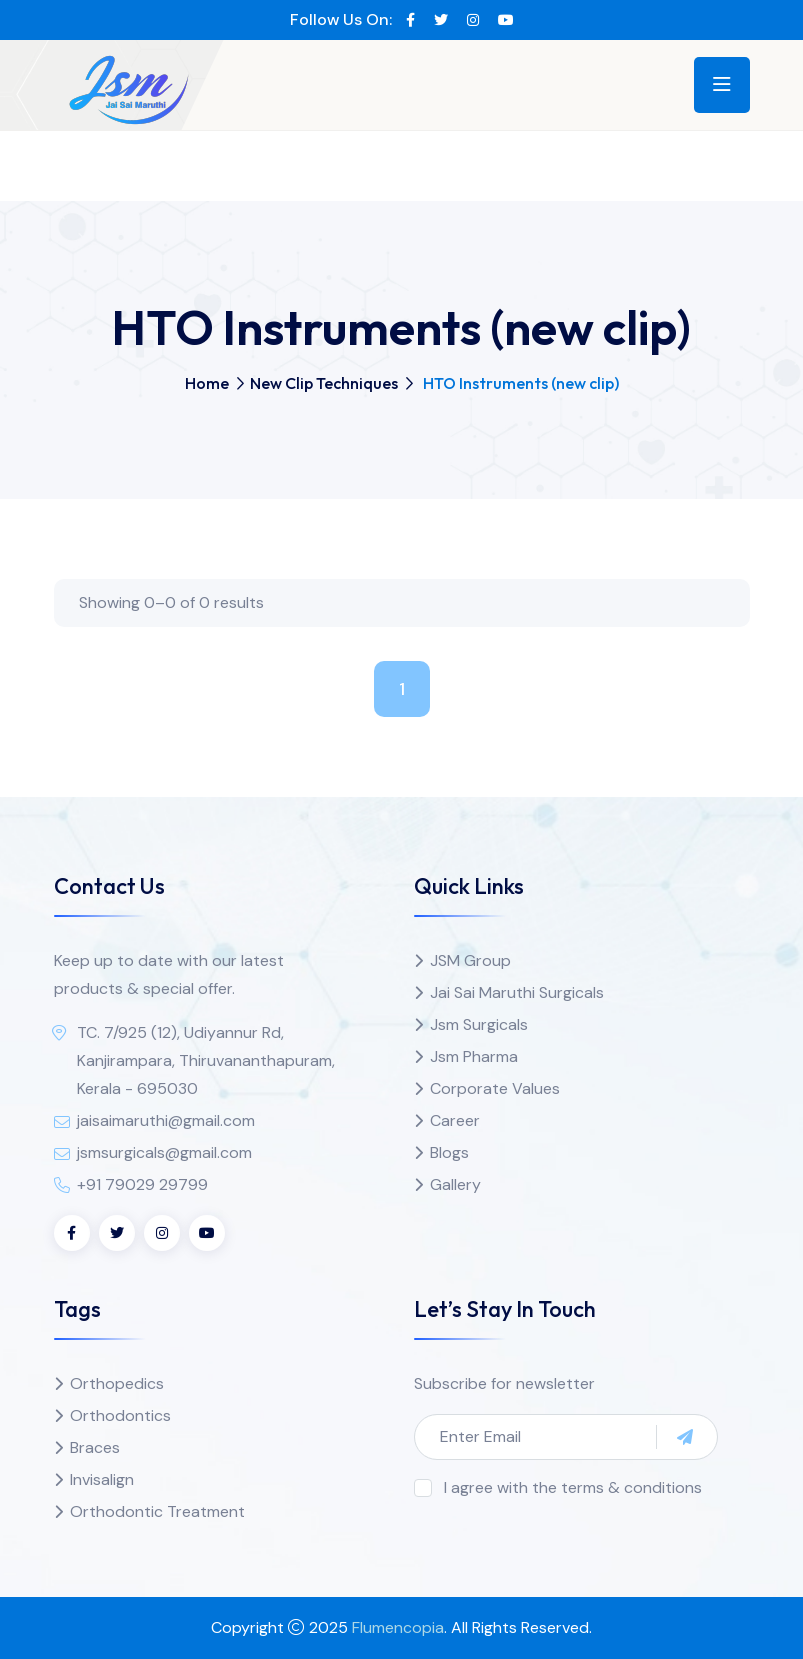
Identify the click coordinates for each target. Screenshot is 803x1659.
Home (207, 383)
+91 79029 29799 (142, 1184)
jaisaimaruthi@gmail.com (166, 1120)
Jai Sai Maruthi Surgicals (517, 992)
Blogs (449, 1152)
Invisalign (102, 1479)
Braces (95, 1447)
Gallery (455, 1184)
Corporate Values (495, 1088)
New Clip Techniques (324, 383)
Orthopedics (117, 1383)
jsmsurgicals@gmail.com (164, 1152)
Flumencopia (398, 1627)
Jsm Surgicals (479, 1024)
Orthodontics (120, 1415)
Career (455, 1120)
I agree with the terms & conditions (573, 1487)
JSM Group (470, 960)
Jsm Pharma (474, 1056)
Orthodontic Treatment (157, 1511)
